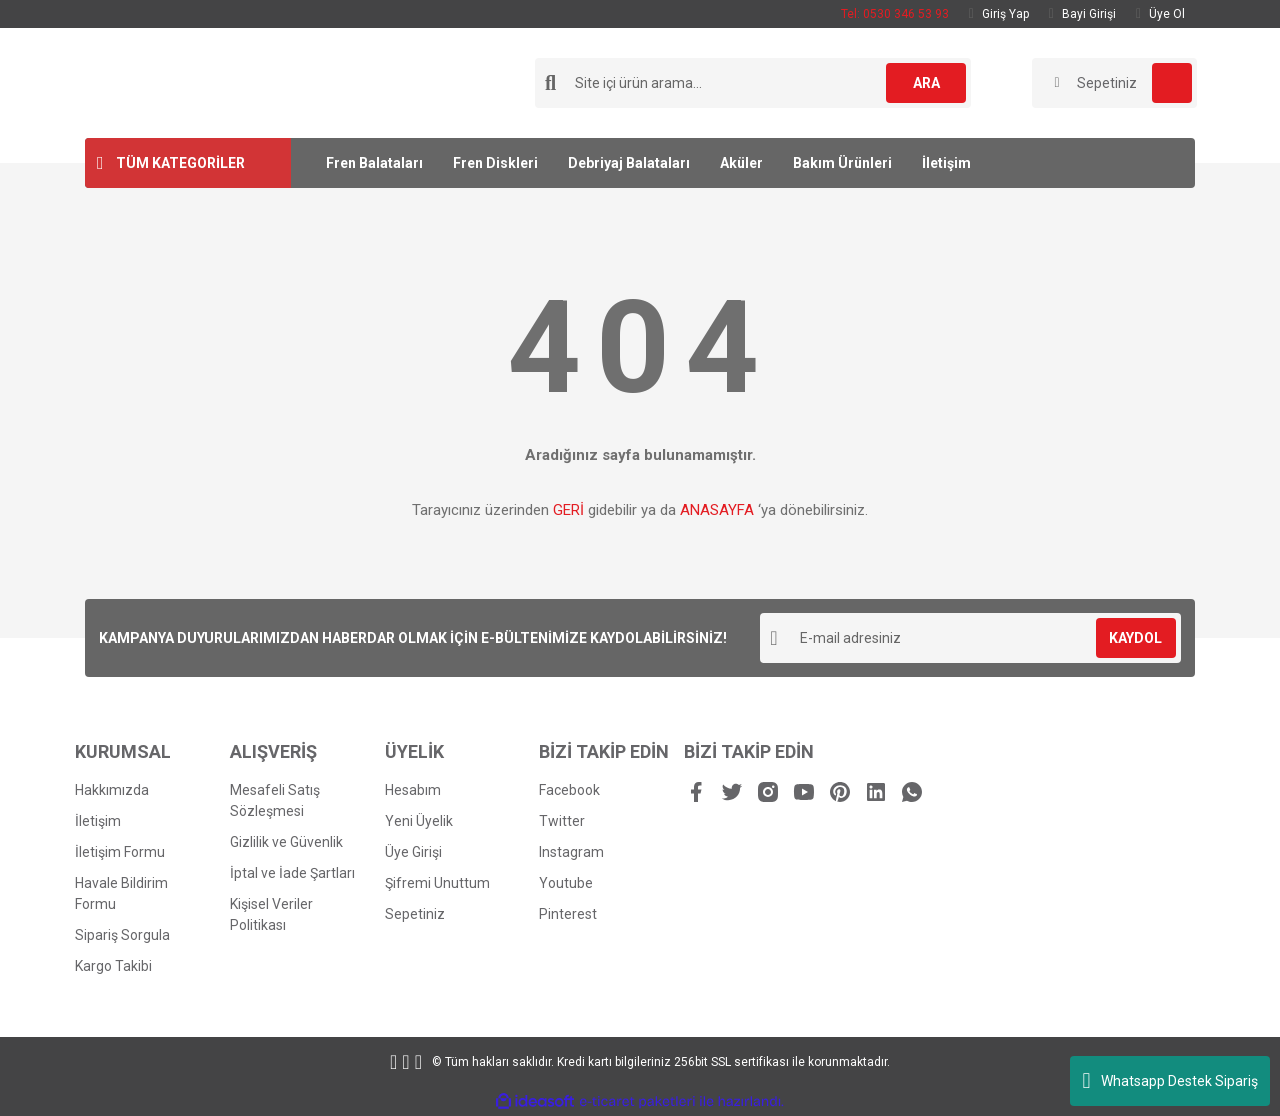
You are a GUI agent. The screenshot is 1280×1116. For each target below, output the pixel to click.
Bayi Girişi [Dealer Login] (1082, 14)
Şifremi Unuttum (437, 883)
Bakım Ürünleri (842, 163)
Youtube (566, 883)
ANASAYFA (717, 510)
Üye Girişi (413, 852)
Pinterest (568, 914)
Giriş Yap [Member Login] (999, 14)
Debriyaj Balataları (629, 163)
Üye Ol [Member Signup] (1160, 14)
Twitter (562, 821)
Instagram (571, 852)
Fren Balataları (374, 163)
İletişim (946, 163)
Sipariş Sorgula (122, 935)
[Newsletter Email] (970, 638)
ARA (926, 83)
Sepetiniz (415, 914)
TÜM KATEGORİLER (180, 163)
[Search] (753, 83)
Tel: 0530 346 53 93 (895, 14)
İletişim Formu (120, 852)
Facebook (569, 790)
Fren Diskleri (495, 163)
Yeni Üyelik (419, 821)
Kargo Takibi (113, 966)
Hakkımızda (112, 790)
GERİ (568, 510)
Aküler (741, 163)
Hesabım (413, 790)
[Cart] (1114, 83)
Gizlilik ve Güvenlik (286, 842)
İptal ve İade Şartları (292, 873)
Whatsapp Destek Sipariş (1169, 1081)
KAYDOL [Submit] (1135, 638)
